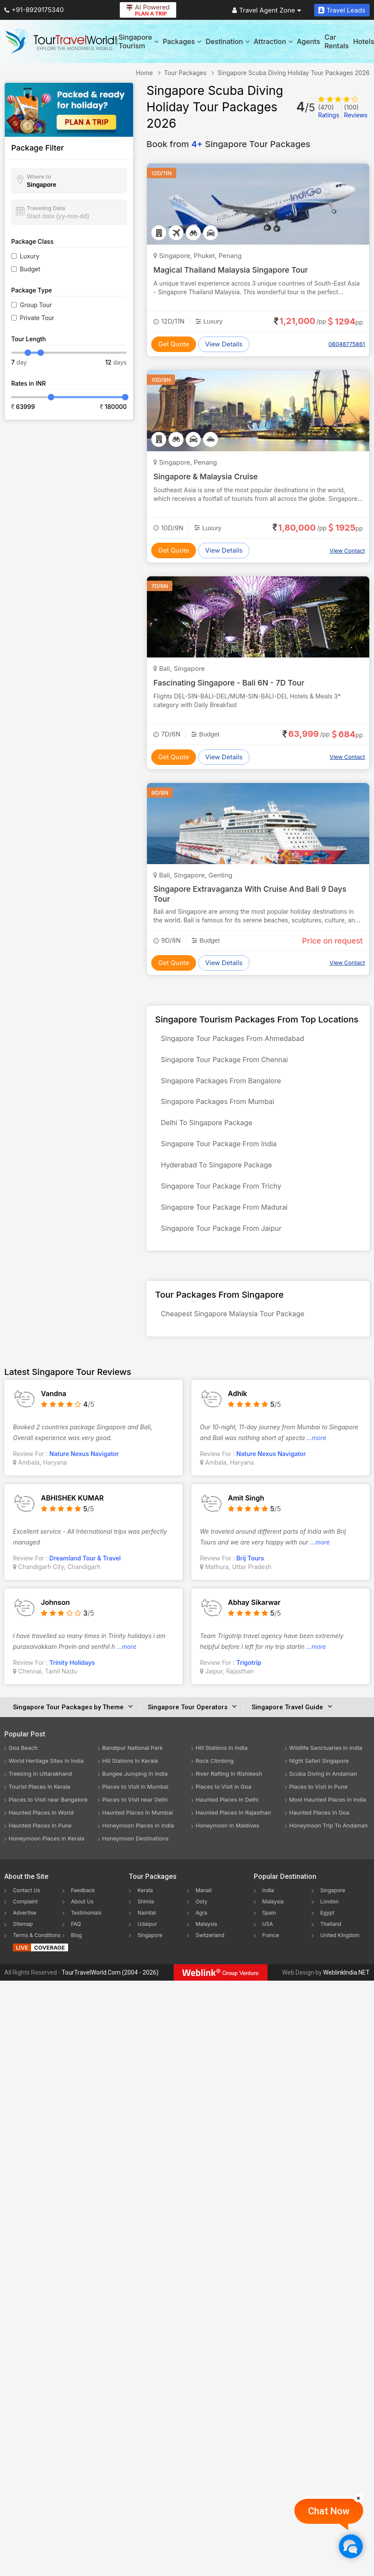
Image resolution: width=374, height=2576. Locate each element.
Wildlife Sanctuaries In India (325, 1762)
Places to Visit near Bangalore (48, 1814)
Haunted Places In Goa (319, 1827)
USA (267, 1939)
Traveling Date (46, 207)
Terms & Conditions (37, 1950)
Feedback (83, 1905)
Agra (201, 1928)
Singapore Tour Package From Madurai (225, 1218)
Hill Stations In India (222, 1762)
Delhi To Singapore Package (207, 1129)
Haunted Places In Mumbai (137, 1827)
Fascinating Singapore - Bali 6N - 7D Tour (229, 682)
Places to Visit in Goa (223, 1801)
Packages (182, 41)
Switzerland (210, 1950)
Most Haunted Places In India (327, 1814)
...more (316, 1452)
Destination (227, 41)
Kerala (145, 1905)
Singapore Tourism (138, 41)
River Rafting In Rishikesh (229, 1788)
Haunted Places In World (41, 1827)
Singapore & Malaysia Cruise (206, 476)
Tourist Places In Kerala (39, 1801)
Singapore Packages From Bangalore (222, 1084)
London (329, 1916)
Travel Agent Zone (266, 10)
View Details (224, 344)
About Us (82, 1916)
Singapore (149, 1950)
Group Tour (36, 304)
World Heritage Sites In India (46, 1775)
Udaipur (147, 1939)
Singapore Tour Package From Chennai (225, 1061)
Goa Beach (23, 1762)
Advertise (24, 1928)
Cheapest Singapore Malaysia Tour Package (233, 1328)
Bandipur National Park (132, 1762)
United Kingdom (339, 1950)
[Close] (358, 2498)
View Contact (347, 550)
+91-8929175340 (34, 10)
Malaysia (206, 1939)
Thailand (330, 1939)
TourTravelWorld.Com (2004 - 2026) (110, 1987)
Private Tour (37, 317)
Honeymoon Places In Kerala (46, 1853)
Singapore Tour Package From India (220, 1151)
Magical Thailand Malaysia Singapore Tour (231, 269)
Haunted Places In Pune (40, 1840)
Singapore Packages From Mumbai (218, 1106)
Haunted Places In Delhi (227, 1814)
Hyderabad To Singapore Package (217, 1174)
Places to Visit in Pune (318, 1801)
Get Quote (173, 344)
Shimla (145, 1916)
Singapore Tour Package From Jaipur (222, 1241)
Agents (308, 41)
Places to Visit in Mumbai (135, 1801)
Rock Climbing (215, 1775)
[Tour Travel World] (61, 41)
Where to (39, 176)
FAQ (76, 1939)
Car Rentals (336, 41)
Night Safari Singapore (319, 1775)
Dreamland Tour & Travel (85, 1573)
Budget (30, 269)
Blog (76, 1950)
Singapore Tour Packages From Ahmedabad (233, 1039)
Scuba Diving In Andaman (323, 1788)
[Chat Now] (350, 2546)
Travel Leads (341, 10)
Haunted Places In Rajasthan (233, 1827)
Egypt (327, 1928)
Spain (269, 1928)
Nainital (146, 1928)
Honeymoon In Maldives (227, 1840)
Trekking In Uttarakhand (40, 1788)
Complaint (25, 1916)
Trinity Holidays (72, 1677)
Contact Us (26, 1905)
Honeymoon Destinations (135, 1853)
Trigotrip (249, 1677)
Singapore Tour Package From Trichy (222, 1196)
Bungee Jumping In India (135, 1788)
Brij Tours (250, 1573)
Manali (204, 1905)
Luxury (29, 256)
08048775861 (346, 343)
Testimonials (86, 1928)
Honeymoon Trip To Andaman (328, 1840)
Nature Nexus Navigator (84, 1468)
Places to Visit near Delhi (135, 1814)
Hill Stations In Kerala (130, 1775)
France (270, 1950)
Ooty (201, 1916)
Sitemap (23, 1939)
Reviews (356, 111)
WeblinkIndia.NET (346, 1987)
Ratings (328, 111)
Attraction (273, 41)
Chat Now (328, 2511)
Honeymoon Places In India (138, 1840)
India (268, 1905)
